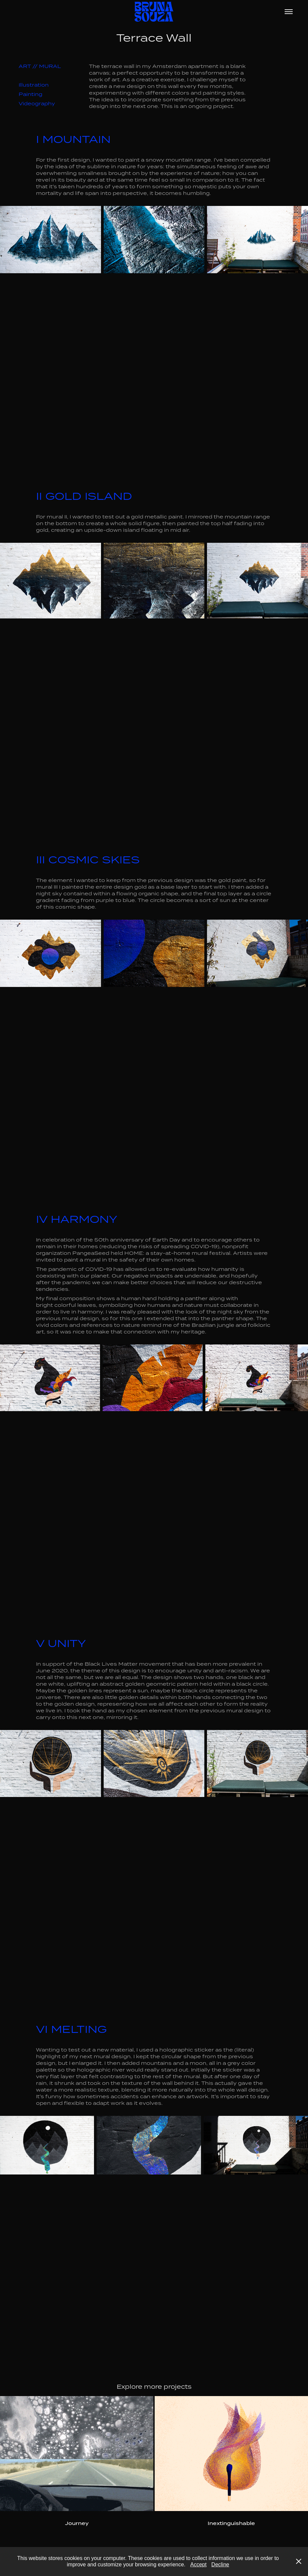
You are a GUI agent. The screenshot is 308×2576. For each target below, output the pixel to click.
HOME (133, 1253)
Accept (198, 2564)
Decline (220, 2564)
